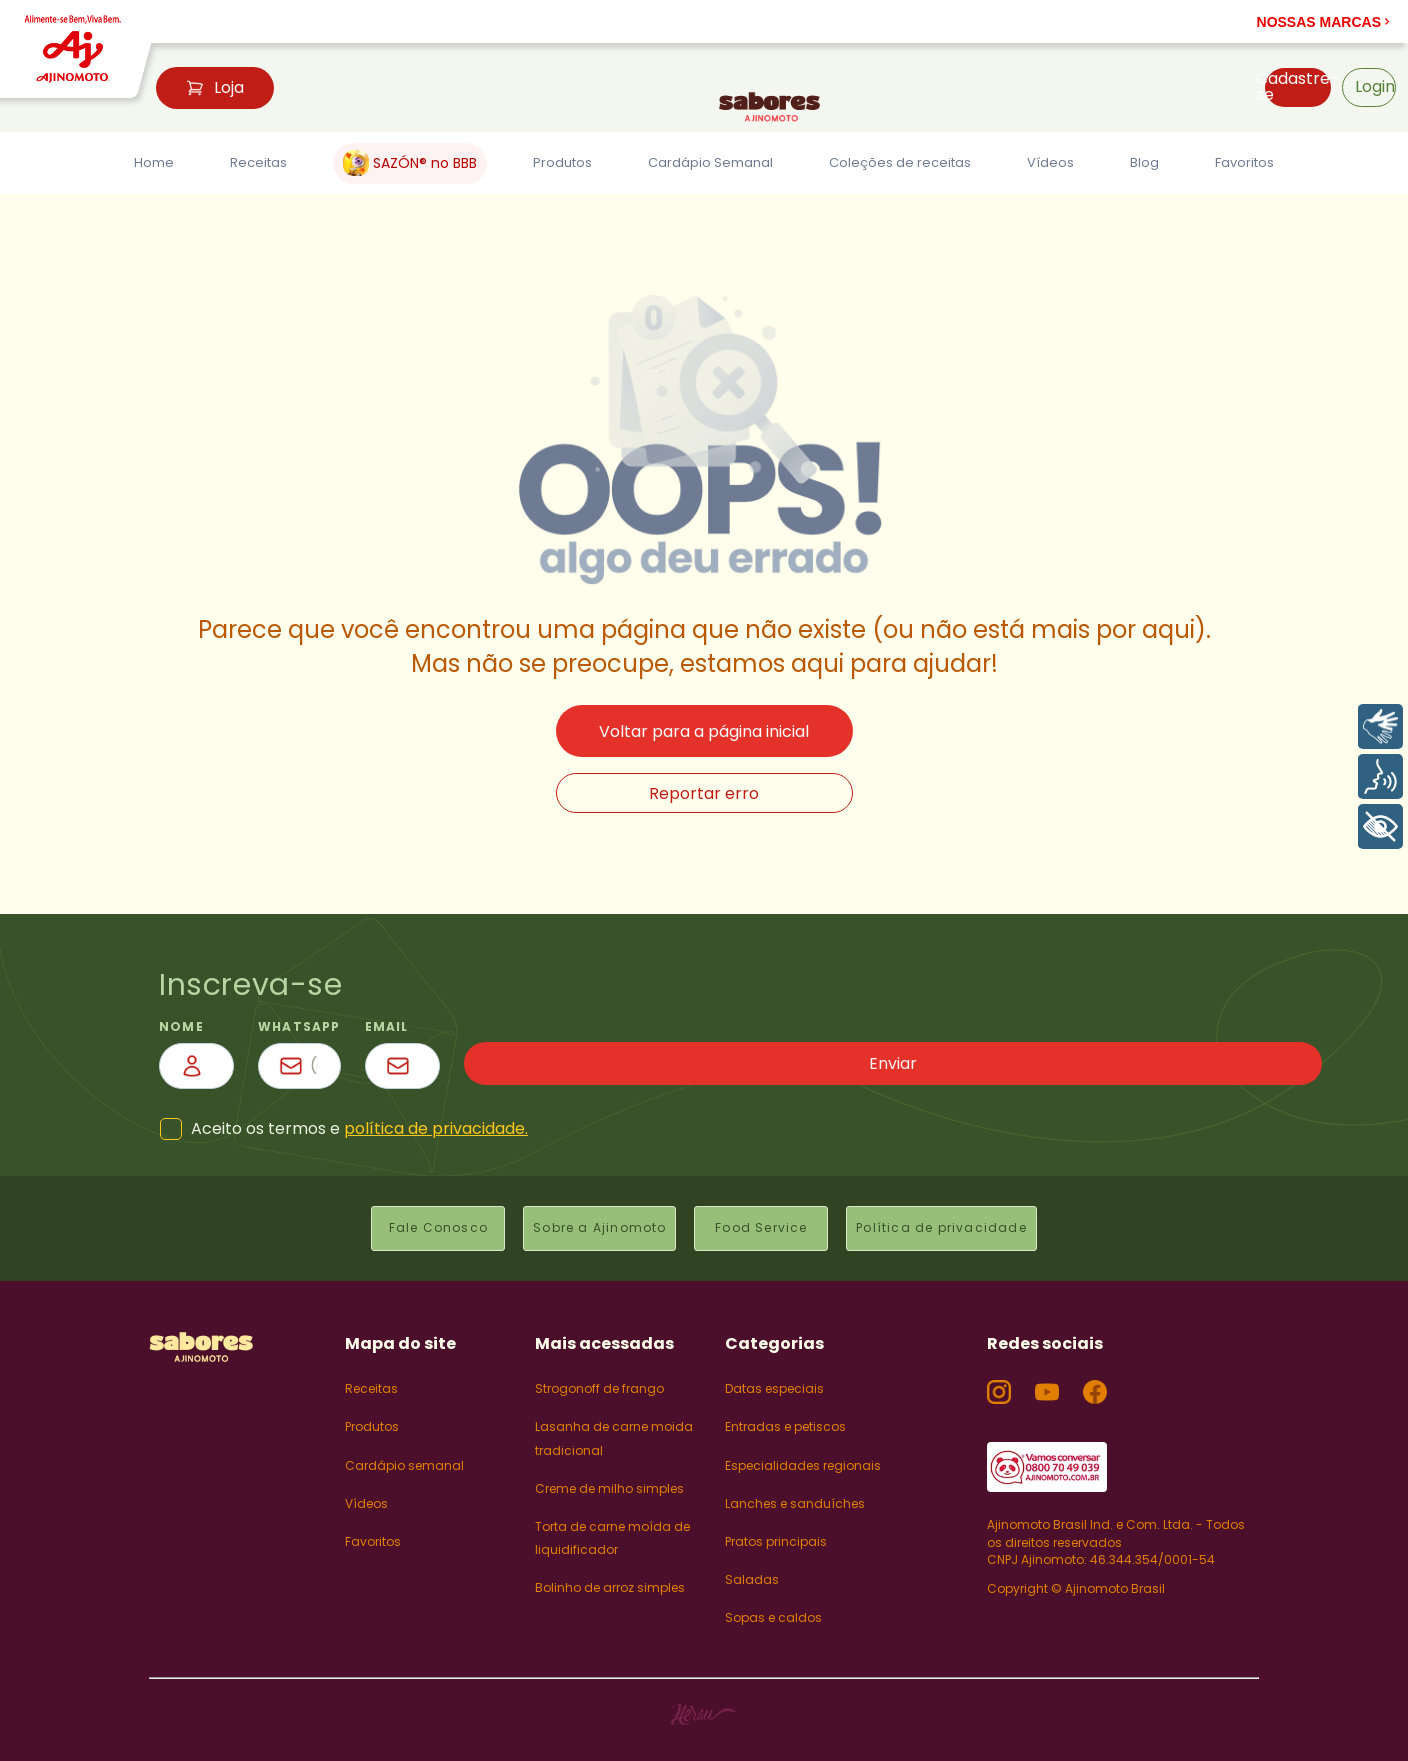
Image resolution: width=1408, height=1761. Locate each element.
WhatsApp (533, 1026)
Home (157, 162)
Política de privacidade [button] (947, 1220)
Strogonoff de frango (599, 1373)
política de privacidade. (436, 1128)
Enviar (1204, 1065)
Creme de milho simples (609, 1472)
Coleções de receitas (900, 162)
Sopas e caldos (773, 1602)
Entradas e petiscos (785, 1411)
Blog (1141, 162)
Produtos (548, 162)
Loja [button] (215, 87)
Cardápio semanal (404, 1449)
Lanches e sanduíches (795, 1487)
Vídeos (1053, 162)
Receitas (258, 162)
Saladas (752, 1564)
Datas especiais (774, 1373)
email (847, 1026)
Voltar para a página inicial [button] (704, 731)
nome (181, 1026)
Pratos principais (776, 1526)
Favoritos (1237, 162)
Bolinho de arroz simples (610, 1572)
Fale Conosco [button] (425, 1220)
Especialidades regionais (803, 1449)
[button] (1323, 21)
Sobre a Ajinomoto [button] (593, 1220)
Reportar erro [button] (704, 793)
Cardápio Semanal (701, 162)
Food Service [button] (761, 1220)
